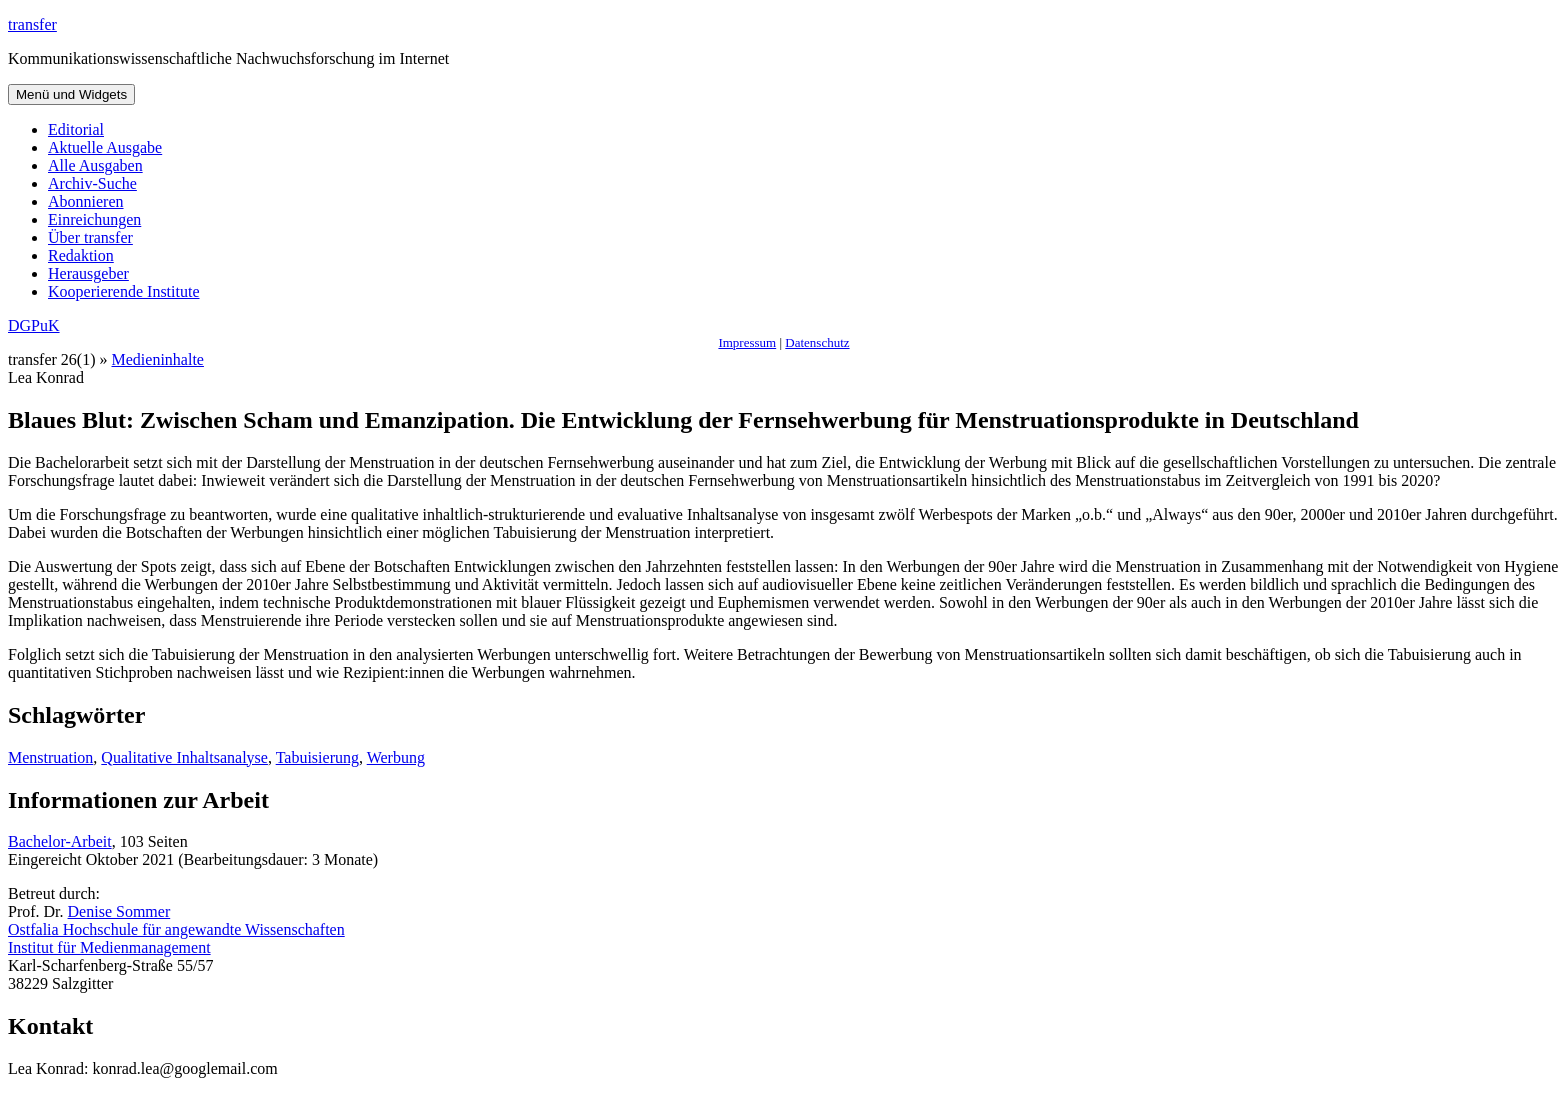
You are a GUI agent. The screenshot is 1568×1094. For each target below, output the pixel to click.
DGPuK (34, 325)
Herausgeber (88, 273)
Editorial (76, 129)
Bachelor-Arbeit (60, 841)
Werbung (396, 757)
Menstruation (50, 757)
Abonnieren (86, 201)
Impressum (747, 342)
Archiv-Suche (92, 183)
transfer (32, 24)
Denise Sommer (119, 911)
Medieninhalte (158, 359)
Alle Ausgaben (95, 165)
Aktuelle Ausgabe (105, 147)
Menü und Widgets (71, 94)
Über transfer (90, 237)
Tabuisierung (317, 757)
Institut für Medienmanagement (109, 947)
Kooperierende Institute (124, 291)
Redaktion (81, 255)
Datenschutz (817, 342)
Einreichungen (94, 219)
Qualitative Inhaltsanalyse (184, 757)
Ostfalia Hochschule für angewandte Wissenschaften (176, 929)
